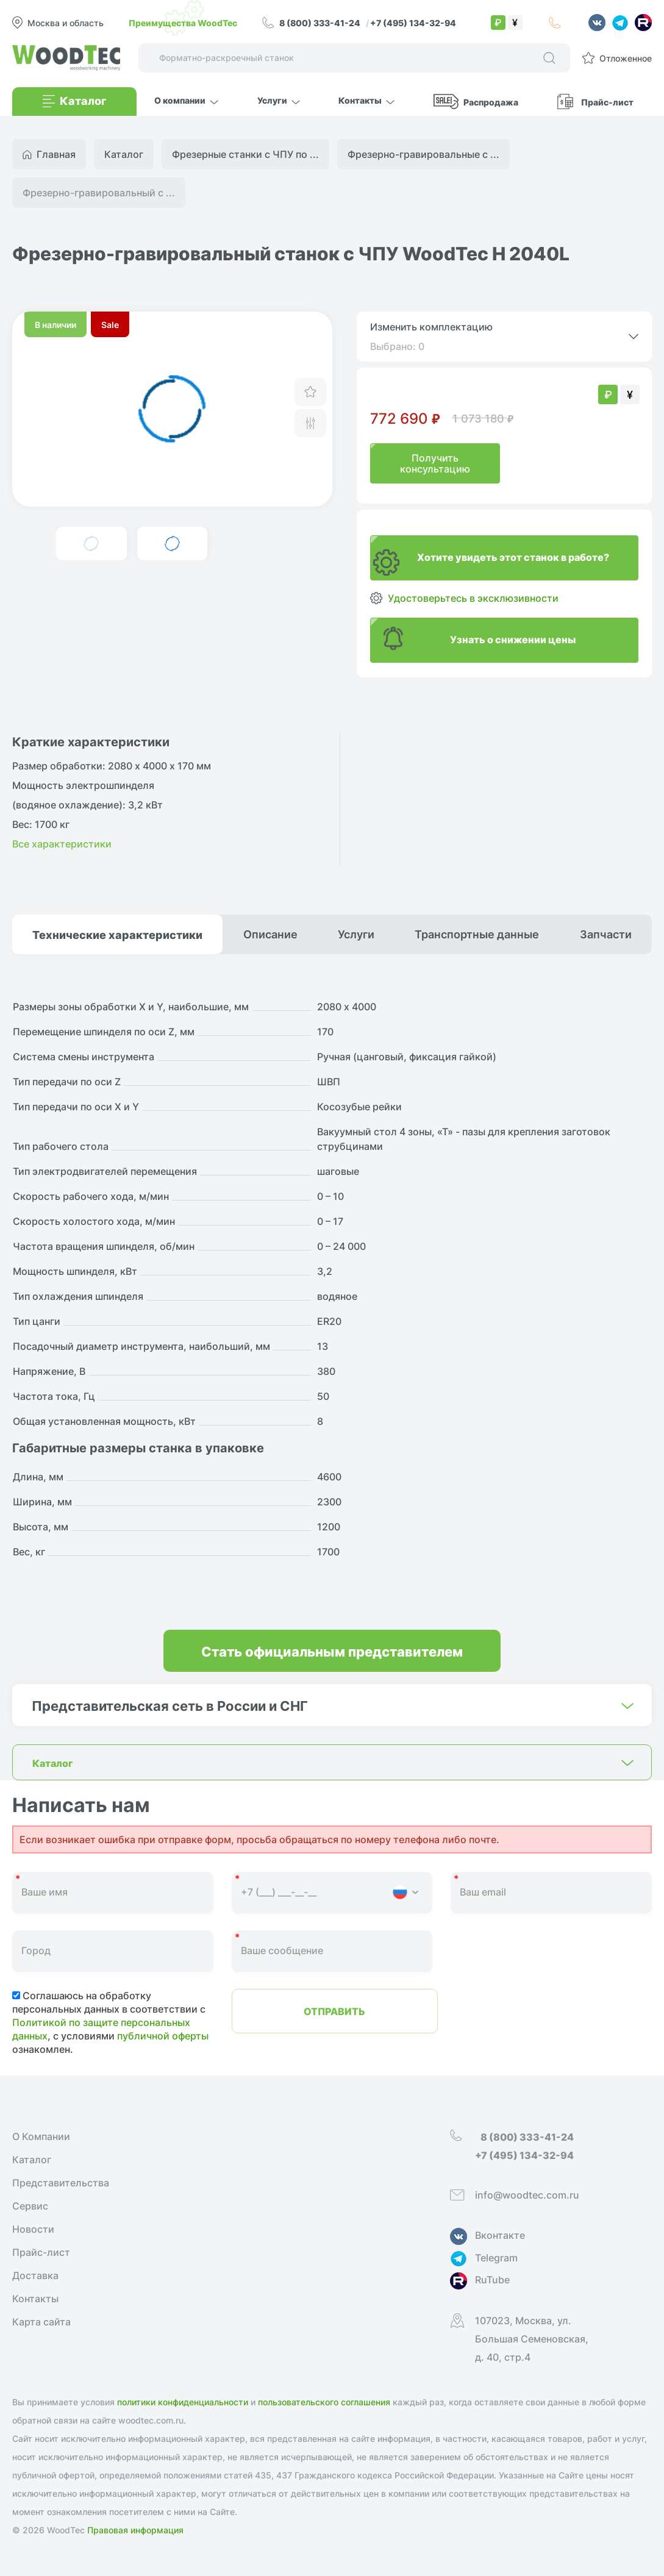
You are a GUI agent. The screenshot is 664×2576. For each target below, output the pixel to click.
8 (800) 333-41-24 (320, 22)
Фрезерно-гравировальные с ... (423, 154)
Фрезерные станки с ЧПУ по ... (245, 154)
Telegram (496, 2257)
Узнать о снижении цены (513, 639)
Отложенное (625, 58)
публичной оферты (163, 2036)
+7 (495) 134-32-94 (413, 22)
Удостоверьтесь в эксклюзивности (473, 598)
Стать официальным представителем (332, 1651)
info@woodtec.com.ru (527, 2195)
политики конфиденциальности (182, 2402)
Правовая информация (135, 2530)
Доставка (35, 2275)
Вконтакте (500, 2235)
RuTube (492, 2279)
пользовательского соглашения (324, 2402)
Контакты (35, 2298)
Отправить (334, 2010)
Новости (33, 2229)
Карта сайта (41, 2321)
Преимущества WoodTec (183, 22)
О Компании (41, 2136)
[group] (172, 409)
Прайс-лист (607, 102)
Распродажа (490, 102)
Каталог (31, 2159)
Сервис (30, 2206)
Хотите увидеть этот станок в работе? (513, 556)
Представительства (60, 2182)
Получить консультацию (435, 463)
